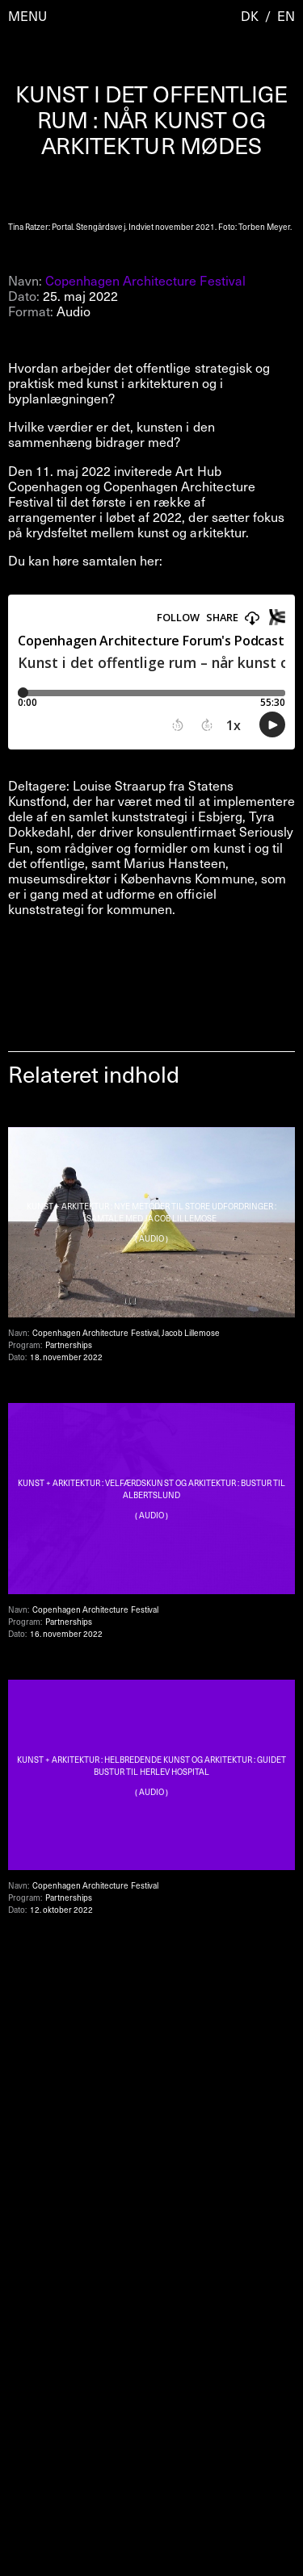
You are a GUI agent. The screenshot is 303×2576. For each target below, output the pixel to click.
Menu (27, 15)
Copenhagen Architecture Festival (145, 280)
